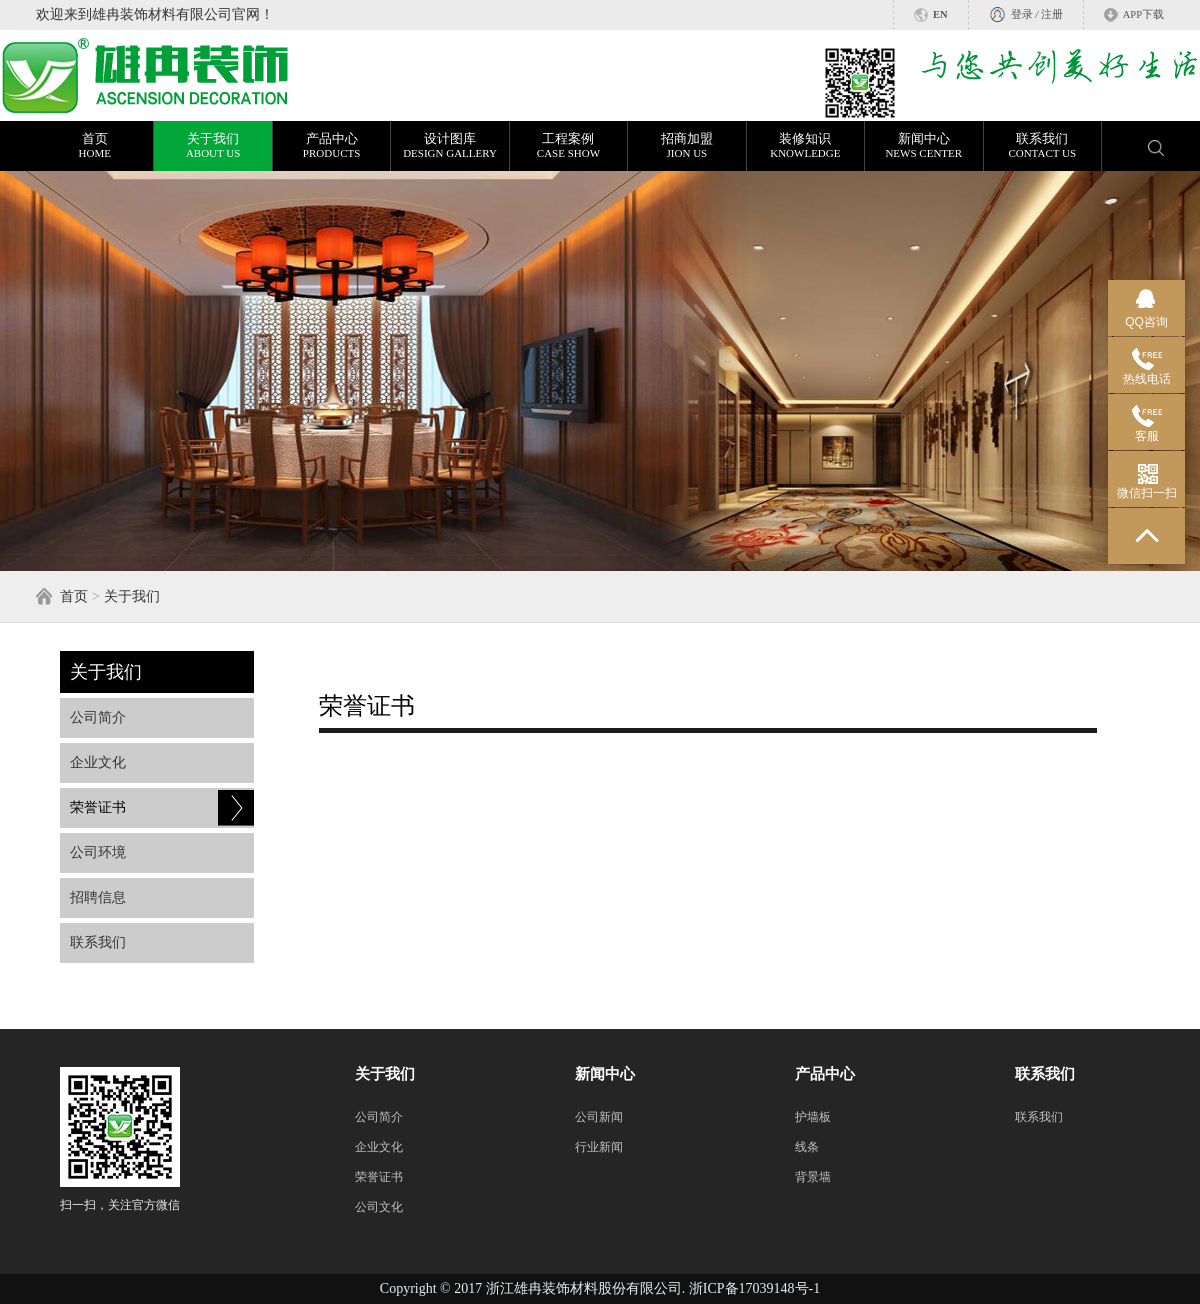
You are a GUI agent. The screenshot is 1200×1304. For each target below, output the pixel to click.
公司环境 (98, 852)
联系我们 (1042, 146)
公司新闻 (599, 1117)
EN (940, 14)
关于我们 (212, 146)
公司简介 (98, 717)
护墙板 (813, 1117)
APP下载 (1143, 14)
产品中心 (331, 146)
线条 (807, 1147)
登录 (1022, 14)
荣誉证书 (98, 807)
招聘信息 (98, 897)
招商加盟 (686, 146)
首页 (94, 146)
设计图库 (449, 146)
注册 (1052, 14)
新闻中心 (923, 146)
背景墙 (813, 1177)
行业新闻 (599, 1147)
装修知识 (805, 146)
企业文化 (98, 762)
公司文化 (379, 1207)
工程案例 (568, 146)
